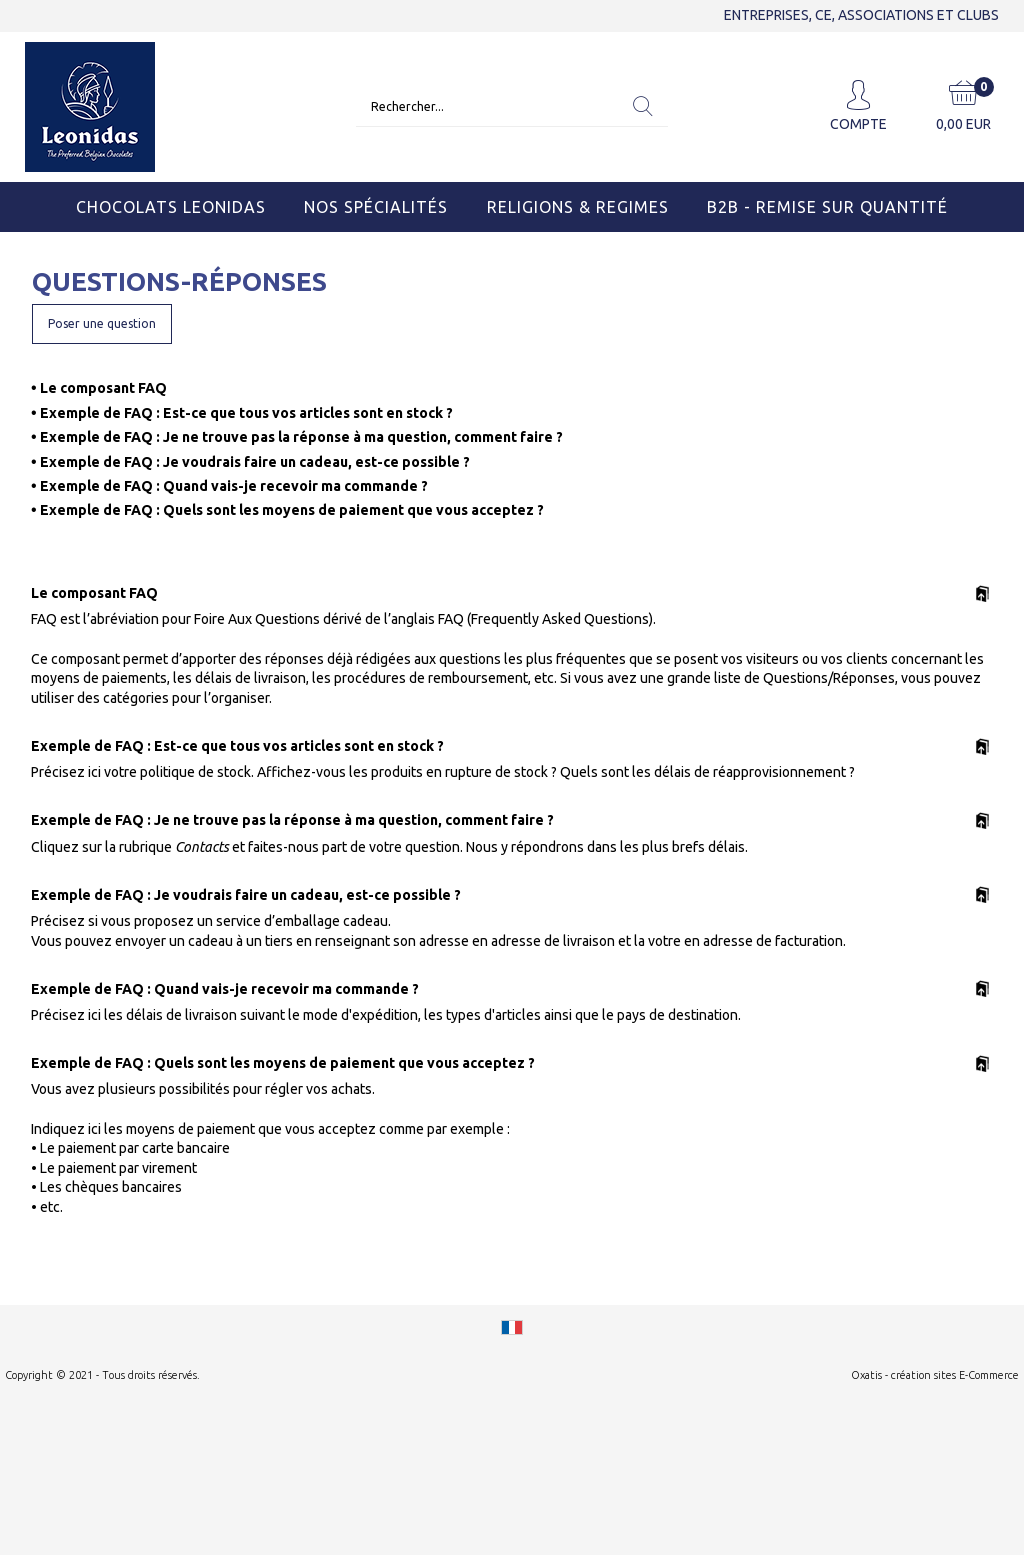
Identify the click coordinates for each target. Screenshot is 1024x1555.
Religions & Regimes (578, 207)
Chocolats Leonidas (171, 207)
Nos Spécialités (376, 207)
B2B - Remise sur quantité (827, 207)
